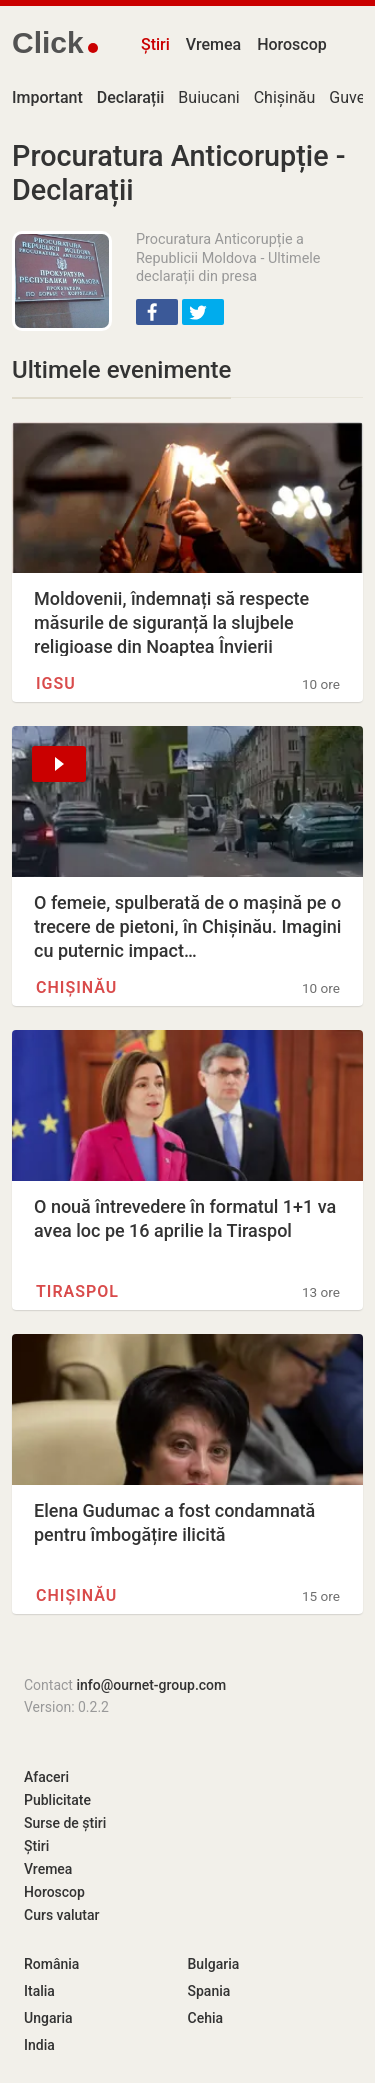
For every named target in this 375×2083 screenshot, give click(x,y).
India (39, 2045)
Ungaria (48, 2018)
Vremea (213, 44)
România (51, 1964)
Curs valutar (61, 1915)
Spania (209, 1991)
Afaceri (46, 1777)
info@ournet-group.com (151, 1685)
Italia (39, 1991)
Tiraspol (77, 1291)
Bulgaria (214, 1964)
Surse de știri (65, 1823)
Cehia (206, 2018)
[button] (157, 312)
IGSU (56, 683)
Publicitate (57, 1800)
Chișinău (285, 97)
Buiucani (208, 97)
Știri (155, 44)
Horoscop (292, 44)
